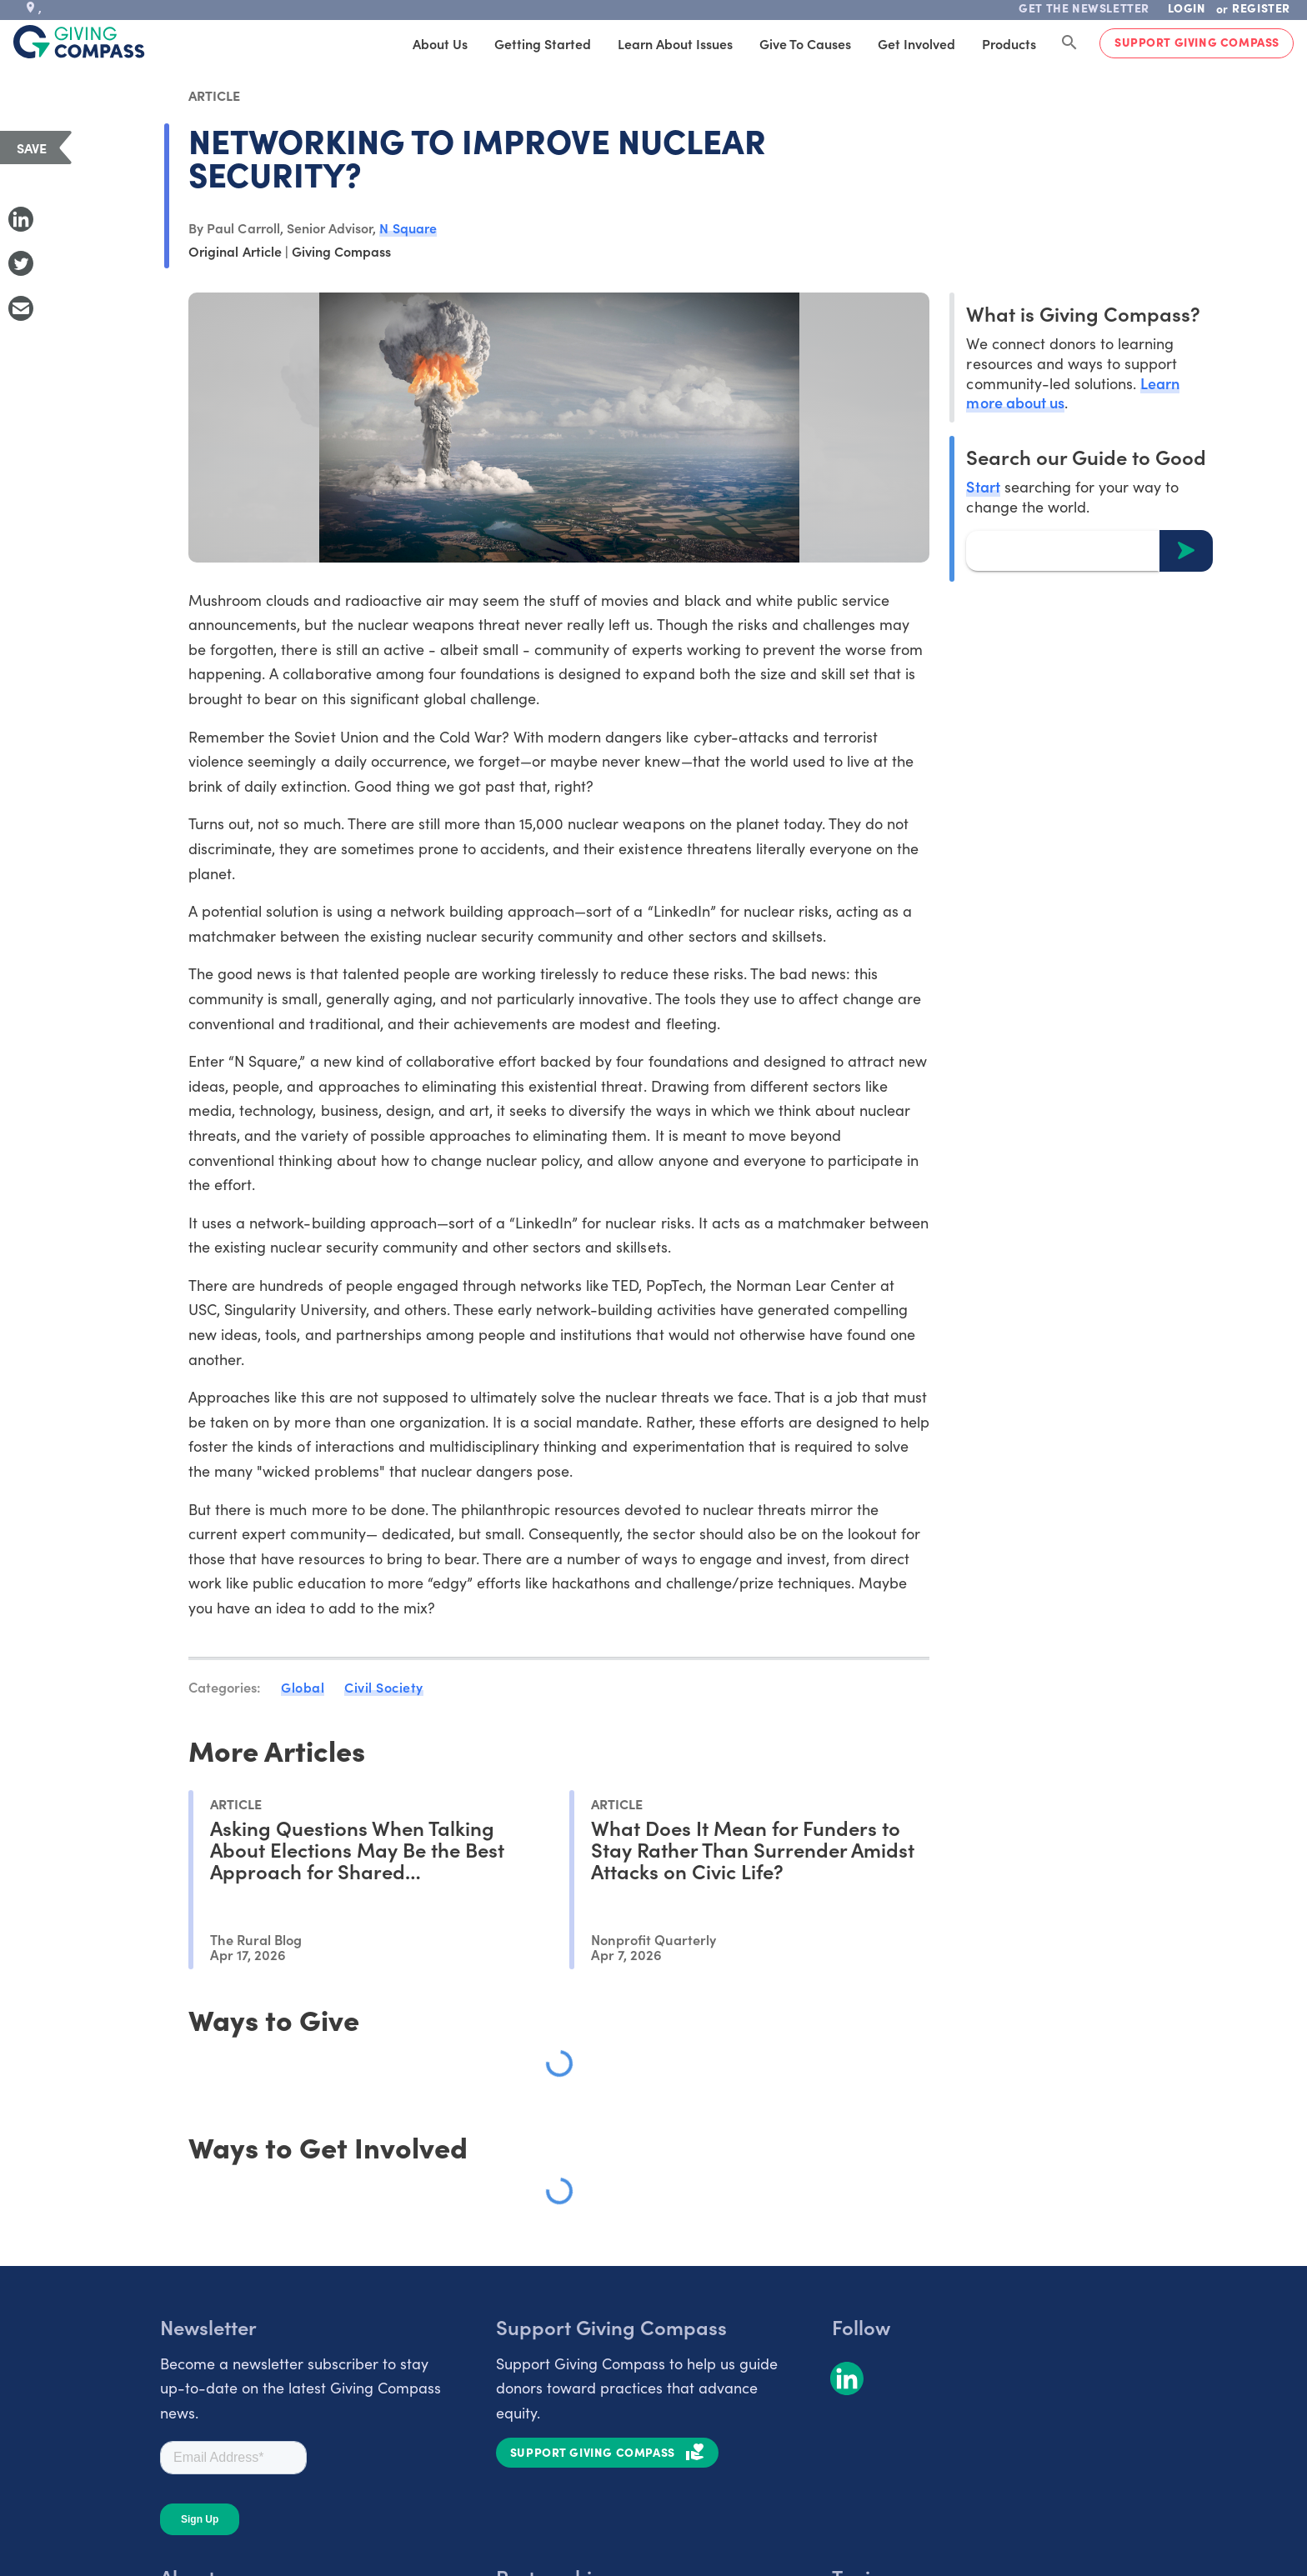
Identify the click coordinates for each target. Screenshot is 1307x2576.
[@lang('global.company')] (79, 41)
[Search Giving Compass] (1069, 43)
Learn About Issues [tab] (675, 43)
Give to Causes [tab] (805, 43)
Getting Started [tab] (542, 43)
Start (982, 486)
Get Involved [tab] (916, 43)
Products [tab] (1009, 43)
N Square (407, 227)
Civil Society (383, 1687)
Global (302, 1687)
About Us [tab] (440, 43)
